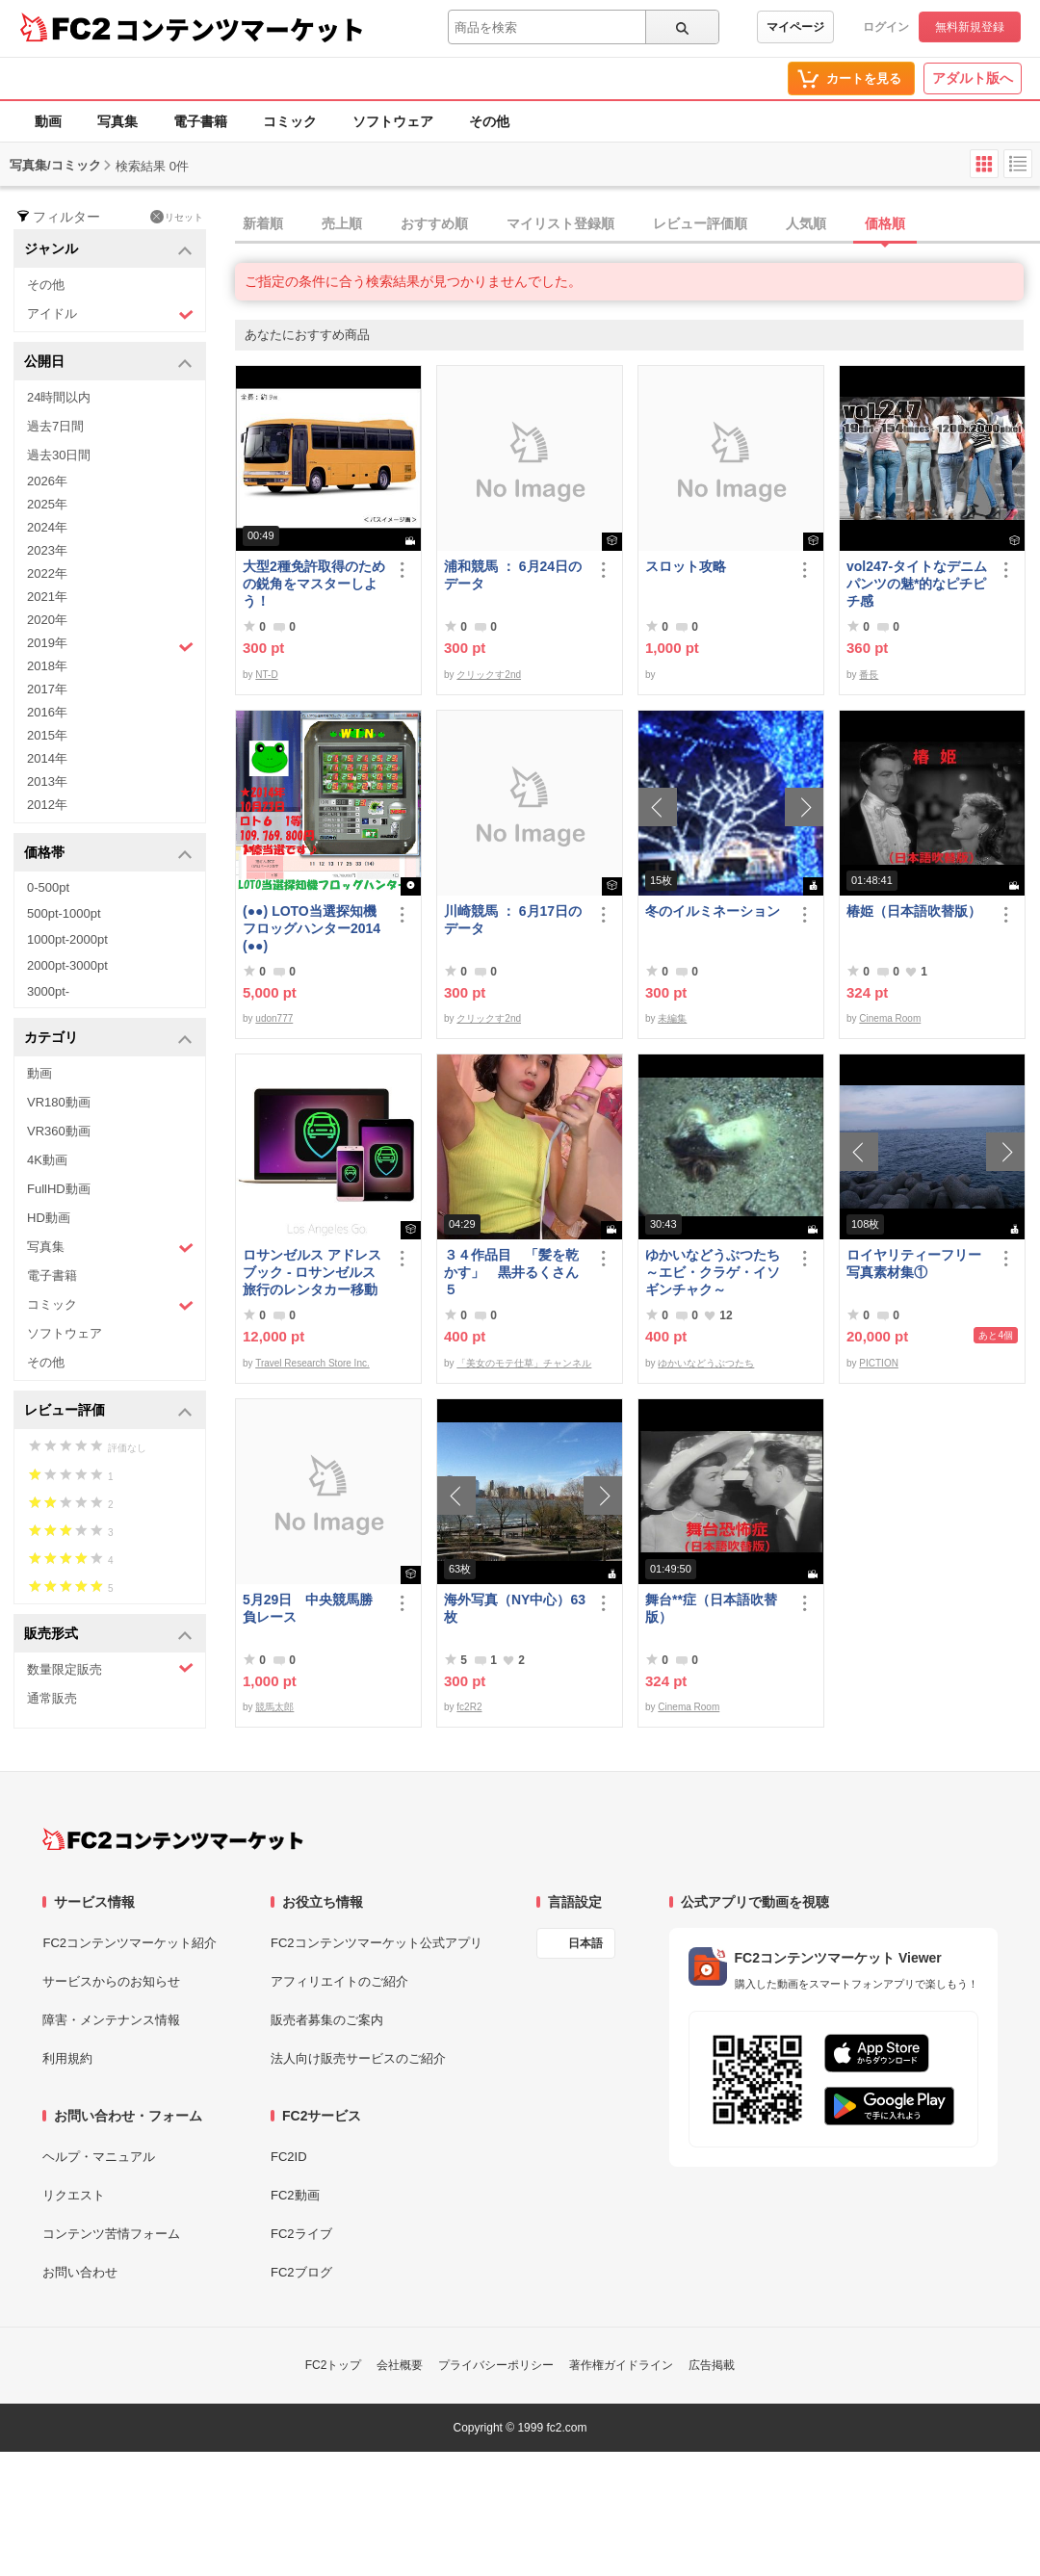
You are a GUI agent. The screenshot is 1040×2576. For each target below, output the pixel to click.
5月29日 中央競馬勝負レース (308, 1608)
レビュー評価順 (700, 223)
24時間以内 (59, 397)
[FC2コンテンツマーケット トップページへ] (172, 1839)
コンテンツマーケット (240, 29)
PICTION (878, 1363)
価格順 (885, 223)
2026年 (47, 481)
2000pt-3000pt (67, 965)
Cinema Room (890, 1018)
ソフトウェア (392, 121)
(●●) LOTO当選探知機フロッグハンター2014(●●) (311, 928)
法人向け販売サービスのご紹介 (358, 2058)
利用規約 (67, 2058)
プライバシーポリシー (496, 2365)
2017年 (47, 689)
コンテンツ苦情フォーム (111, 2233)
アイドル (110, 314)
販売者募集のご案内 (327, 2020)
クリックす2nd (488, 674)
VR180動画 (59, 1102)
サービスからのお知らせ (111, 1981)
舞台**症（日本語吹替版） (711, 1608)
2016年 (47, 712)
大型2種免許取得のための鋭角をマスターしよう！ (314, 584)
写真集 (117, 121)
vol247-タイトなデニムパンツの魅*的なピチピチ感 (916, 584)
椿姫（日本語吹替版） (913, 911)
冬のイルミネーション (712, 911)
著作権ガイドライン (621, 2365)
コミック (290, 121)
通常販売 (52, 1698)
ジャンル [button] (108, 250)
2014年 (47, 758)
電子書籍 (200, 121)
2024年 (47, 527)
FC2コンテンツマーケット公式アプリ (376, 1943)
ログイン (886, 27)
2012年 (47, 804)
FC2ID (289, 2156)
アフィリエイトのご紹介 (339, 1981)
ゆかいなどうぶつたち (706, 1363)
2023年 (47, 550)
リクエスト (73, 2195)
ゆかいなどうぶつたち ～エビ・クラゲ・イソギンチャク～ (716, 1272)
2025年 (47, 504)
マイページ (795, 27)
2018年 (47, 666)
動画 (48, 121)
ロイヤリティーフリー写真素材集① (913, 1263)
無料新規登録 (969, 27)
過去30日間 (59, 455)
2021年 (47, 596)
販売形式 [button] (108, 1635)
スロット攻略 (685, 566)
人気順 (806, 223)
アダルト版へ (972, 78)
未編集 (672, 1018)
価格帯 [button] (108, 854)
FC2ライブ (301, 2233)
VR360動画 (59, 1131)
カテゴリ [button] (108, 1038)
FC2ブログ (301, 2272)
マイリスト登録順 (560, 223)
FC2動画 (295, 2195)
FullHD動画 (59, 1189)
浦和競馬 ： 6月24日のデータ (513, 575)
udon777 (274, 1018)
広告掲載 (712, 2365)
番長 (868, 674)
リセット (176, 216)
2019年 (110, 645)
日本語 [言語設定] (585, 1943)
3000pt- (48, 991)
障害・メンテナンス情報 (111, 2020)
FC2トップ (333, 2365)
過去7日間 (55, 426)
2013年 (47, 781)
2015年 (47, 735)
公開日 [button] (108, 362)
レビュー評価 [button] (108, 1411)
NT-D (266, 674)
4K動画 (47, 1160)
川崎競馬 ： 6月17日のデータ (513, 919)
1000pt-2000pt (67, 939)
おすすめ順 (434, 223)
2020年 (47, 619)
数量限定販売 (110, 1668)
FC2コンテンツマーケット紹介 (129, 1943)
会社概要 (400, 2365)
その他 (489, 121)
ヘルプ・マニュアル (98, 2156)
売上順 (342, 223)
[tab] (637, 224)
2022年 (47, 573)
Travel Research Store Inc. (312, 1363)
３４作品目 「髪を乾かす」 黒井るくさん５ (511, 1272)
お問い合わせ (79, 2272)
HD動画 (48, 1217)
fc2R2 (468, 1707)
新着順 (263, 223)
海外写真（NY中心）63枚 (514, 1608)
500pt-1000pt (64, 913)
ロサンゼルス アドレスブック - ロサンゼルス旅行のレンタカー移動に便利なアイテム (312, 1272)
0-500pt (48, 887)
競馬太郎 (274, 1707)
